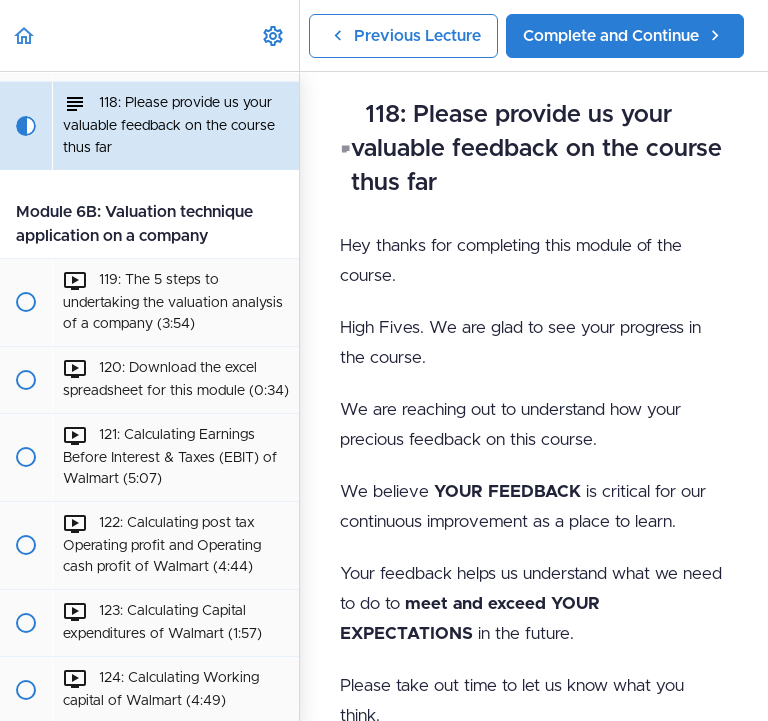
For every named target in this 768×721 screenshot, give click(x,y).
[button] (25, 35)
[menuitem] (274, 35)
